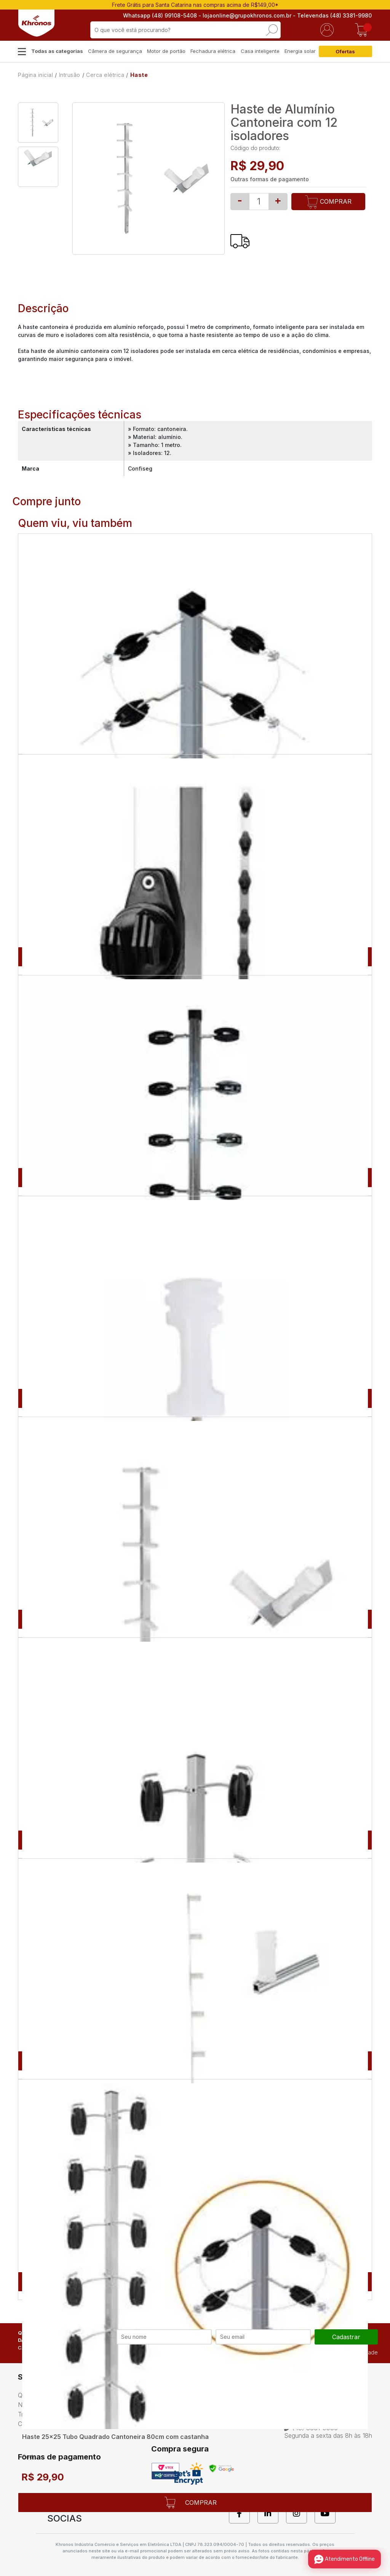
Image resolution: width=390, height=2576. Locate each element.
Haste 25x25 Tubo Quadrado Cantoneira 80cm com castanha (115, 2436)
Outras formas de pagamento (269, 179)
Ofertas (345, 51)
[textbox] (185, 29)
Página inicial (35, 75)
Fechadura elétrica (212, 51)
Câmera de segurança (115, 51)
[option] (38, 122)
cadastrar (346, 2337)
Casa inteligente (260, 51)
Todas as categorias (57, 51)
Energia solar (300, 51)
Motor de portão (166, 51)
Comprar (328, 202)
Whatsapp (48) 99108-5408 (160, 15)
